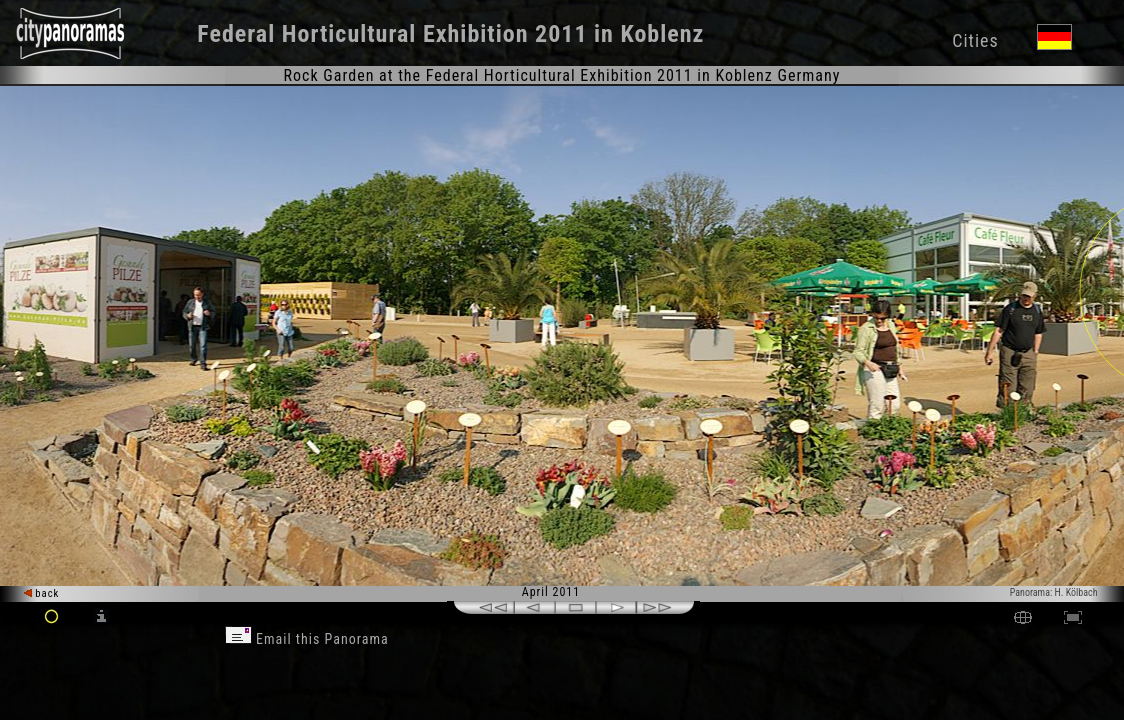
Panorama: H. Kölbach (1054, 592)
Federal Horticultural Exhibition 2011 (392, 34)
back (42, 593)
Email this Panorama (307, 639)
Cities (975, 40)
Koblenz (662, 34)
